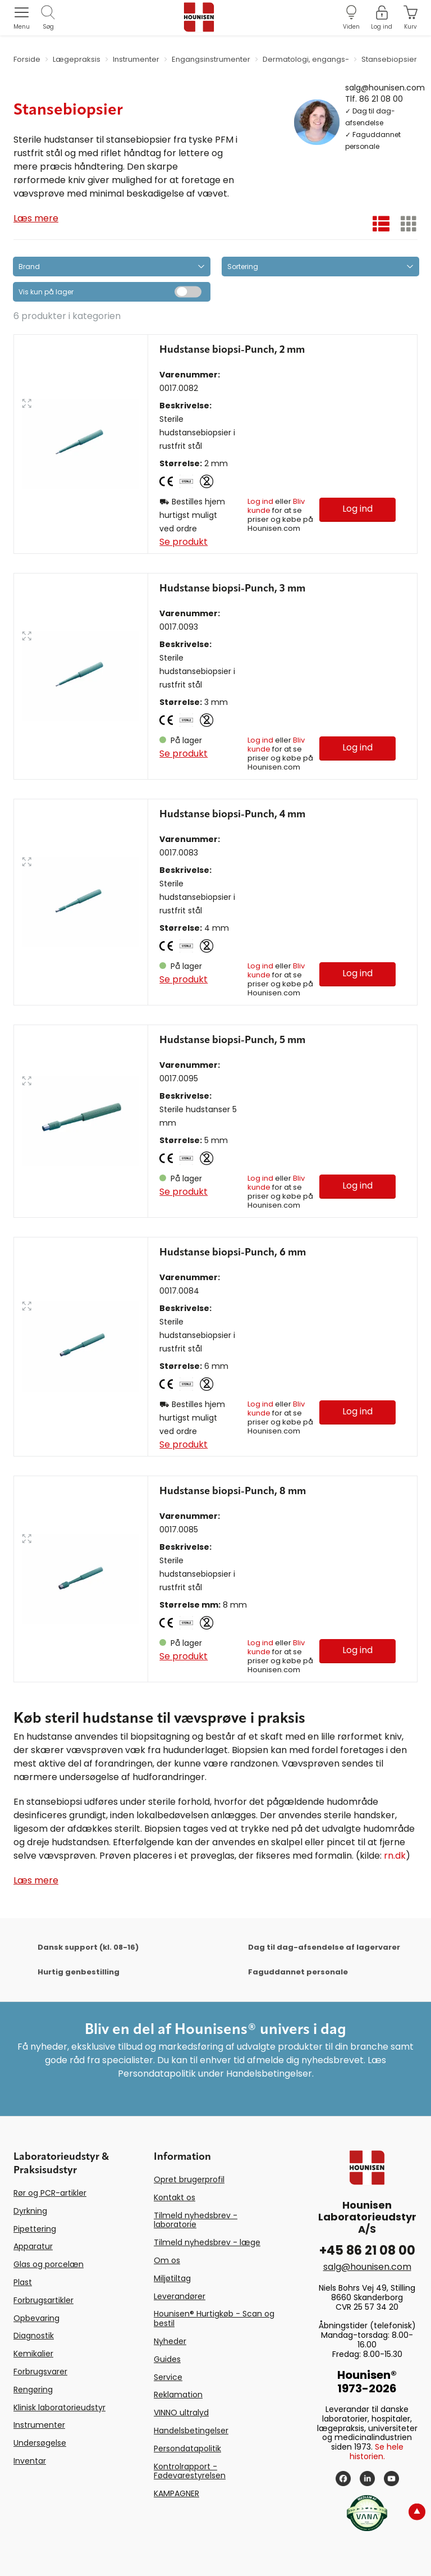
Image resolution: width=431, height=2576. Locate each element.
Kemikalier (33, 2353)
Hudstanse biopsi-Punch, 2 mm (232, 350)
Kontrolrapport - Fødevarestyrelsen (190, 2471)
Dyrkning (30, 2211)
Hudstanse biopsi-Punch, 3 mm (232, 589)
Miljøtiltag (172, 2278)
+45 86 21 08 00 (367, 2250)
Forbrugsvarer (40, 2371)
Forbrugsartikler (43, 2300)
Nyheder (170, 2341)
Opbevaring (36, 2318)
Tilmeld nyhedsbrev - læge (207, 2242)
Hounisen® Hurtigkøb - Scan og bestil (214, 2318)
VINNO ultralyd (181, 2412)
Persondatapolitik (187, 2448)
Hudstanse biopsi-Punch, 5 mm (232, 1040)
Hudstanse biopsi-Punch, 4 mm (232, 814)
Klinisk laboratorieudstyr (59, 2407)
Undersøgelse (39, 2442)
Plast (22, 2282)
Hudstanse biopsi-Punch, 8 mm (232, 1491)
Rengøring (33, 2389)
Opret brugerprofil (189, 2179)
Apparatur (33, 2246)
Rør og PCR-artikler (49, 2193)
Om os (167, 2260)
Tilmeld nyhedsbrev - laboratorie (195, 2220)
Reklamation (178, 2394)
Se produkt (183, 541)
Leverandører (179, 2296)
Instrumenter (39, 2425)
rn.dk (395, 1855)
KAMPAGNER (176, 2493)
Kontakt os (174, 2197)
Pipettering (34, 2228)
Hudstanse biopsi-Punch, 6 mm (232, 1253)
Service (168, 2377)
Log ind (260, 501)
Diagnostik (33, 2335)
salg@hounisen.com (385, 87)
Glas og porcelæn (48, 2264)
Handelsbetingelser (191, 2430)
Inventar (29, 2460)
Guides (167, 2359)
